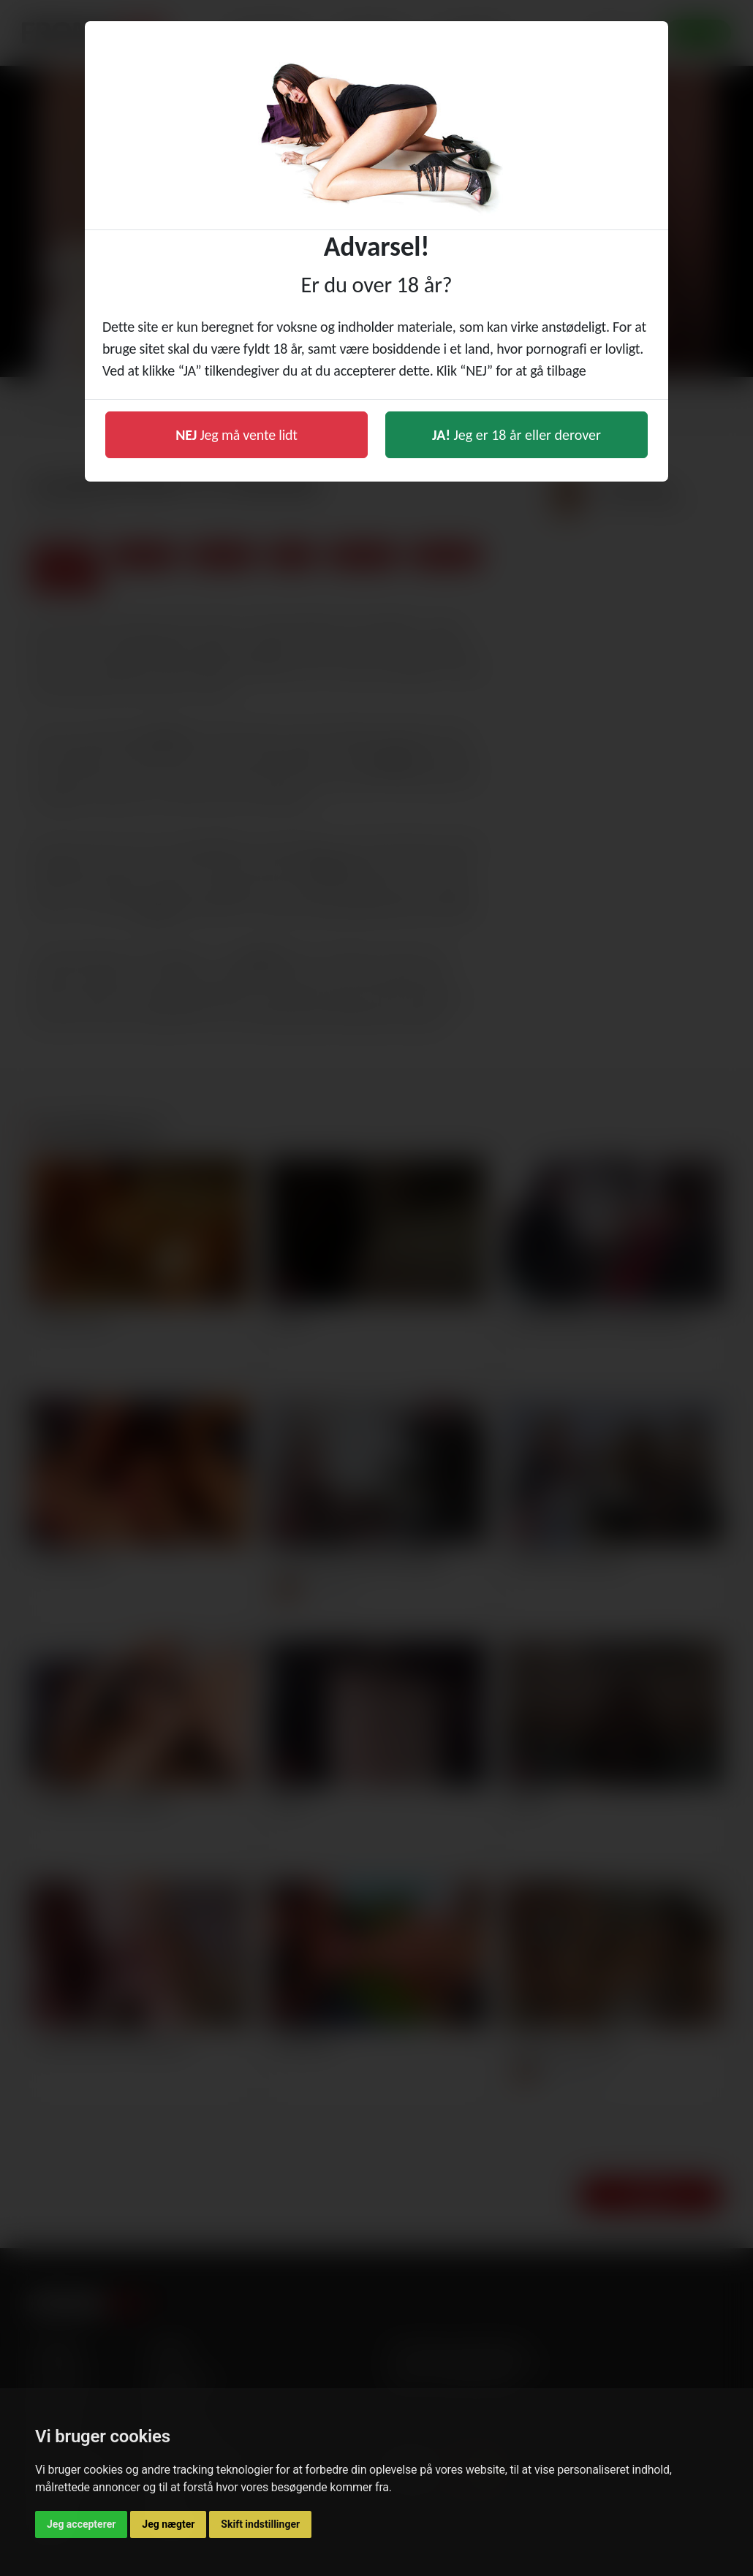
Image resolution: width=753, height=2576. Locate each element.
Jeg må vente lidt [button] (236, 435)
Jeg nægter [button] (168, 2524)
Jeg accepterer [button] (81, 2524)
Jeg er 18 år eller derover (516, 435)
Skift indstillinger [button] (260, 2524)
